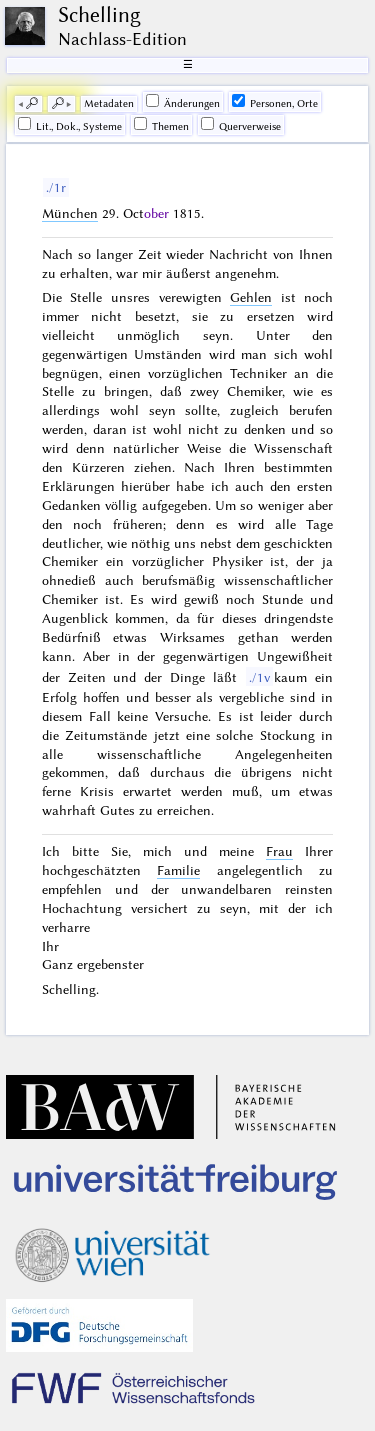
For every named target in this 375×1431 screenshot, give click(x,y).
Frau (279, 851)
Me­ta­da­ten (109, 103)
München (70, 213)
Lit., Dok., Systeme (70, 125)
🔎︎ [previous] (32, 103)
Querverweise (241, 125)
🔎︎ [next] (58, 103)
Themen (161, 125)
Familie (178, 870)
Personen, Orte (275, 102)
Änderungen (183, 102)
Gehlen (251, 297)
